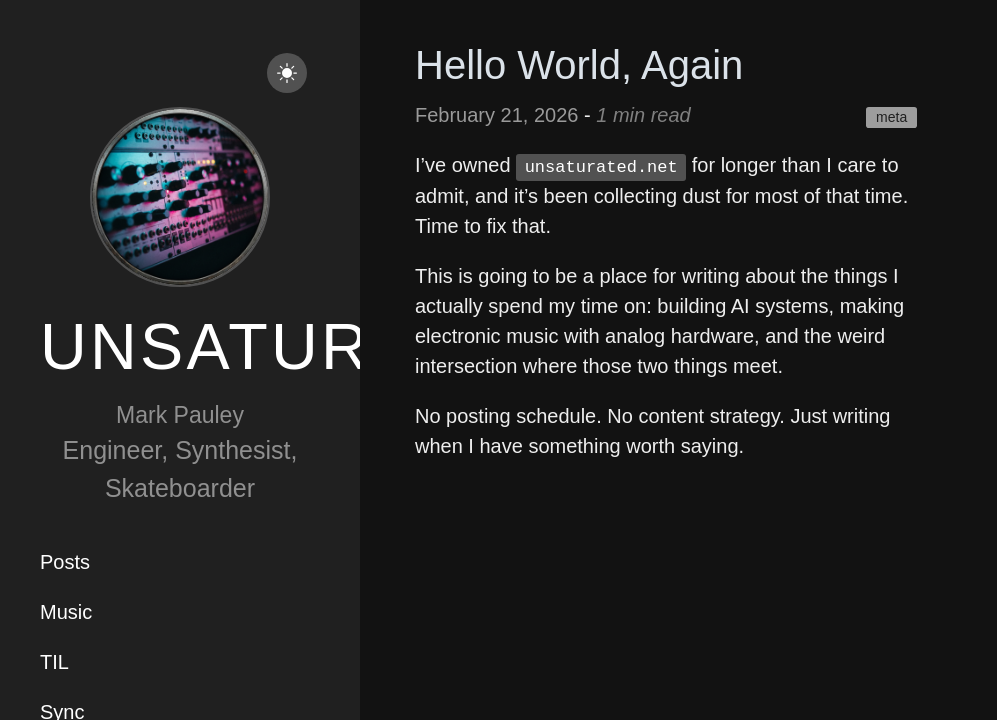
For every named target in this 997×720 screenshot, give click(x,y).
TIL (54, 662)
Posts (65, 562)
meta (891, 117)
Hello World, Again (579, 65)
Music (66, 612)
